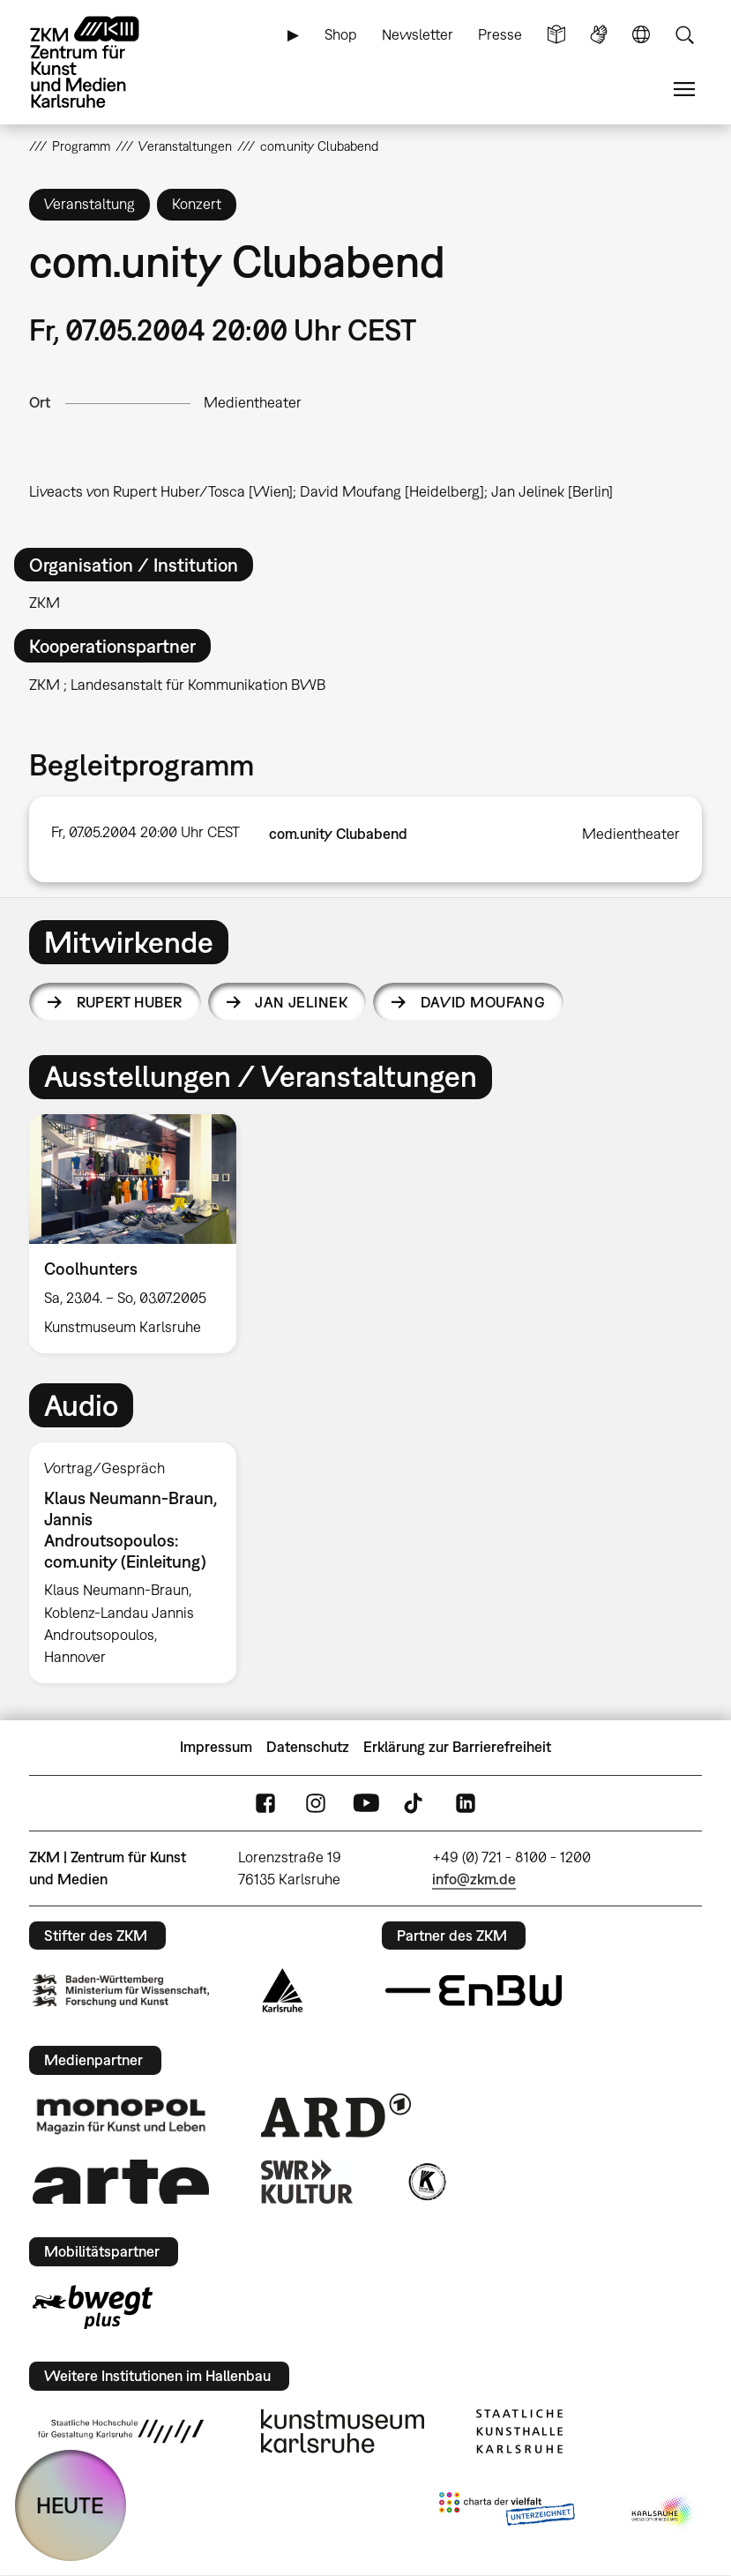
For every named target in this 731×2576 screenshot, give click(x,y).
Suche (684, 35)
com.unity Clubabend (338, 833)
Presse (500, 34)
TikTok (415, 1803)
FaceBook (265, 1803)
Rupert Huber (130, 1002)
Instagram (315, 1803)
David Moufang (483, 1002)
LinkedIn (465, 1803)
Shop (340, 34)
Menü (684, 89)
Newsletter (417, 34)
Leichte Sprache (556, 35)
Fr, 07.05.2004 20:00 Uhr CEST (145, 832)
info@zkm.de (474, 1879)
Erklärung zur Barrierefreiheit (457, 1747)
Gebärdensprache (598, 35)
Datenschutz (307, 1747)
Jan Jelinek (301, 1002)
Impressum (216, 1747)
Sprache (641, 35)
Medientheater (253, 402)
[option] (140, 1234)
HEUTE (70, 2505)
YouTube (366, 1803)
